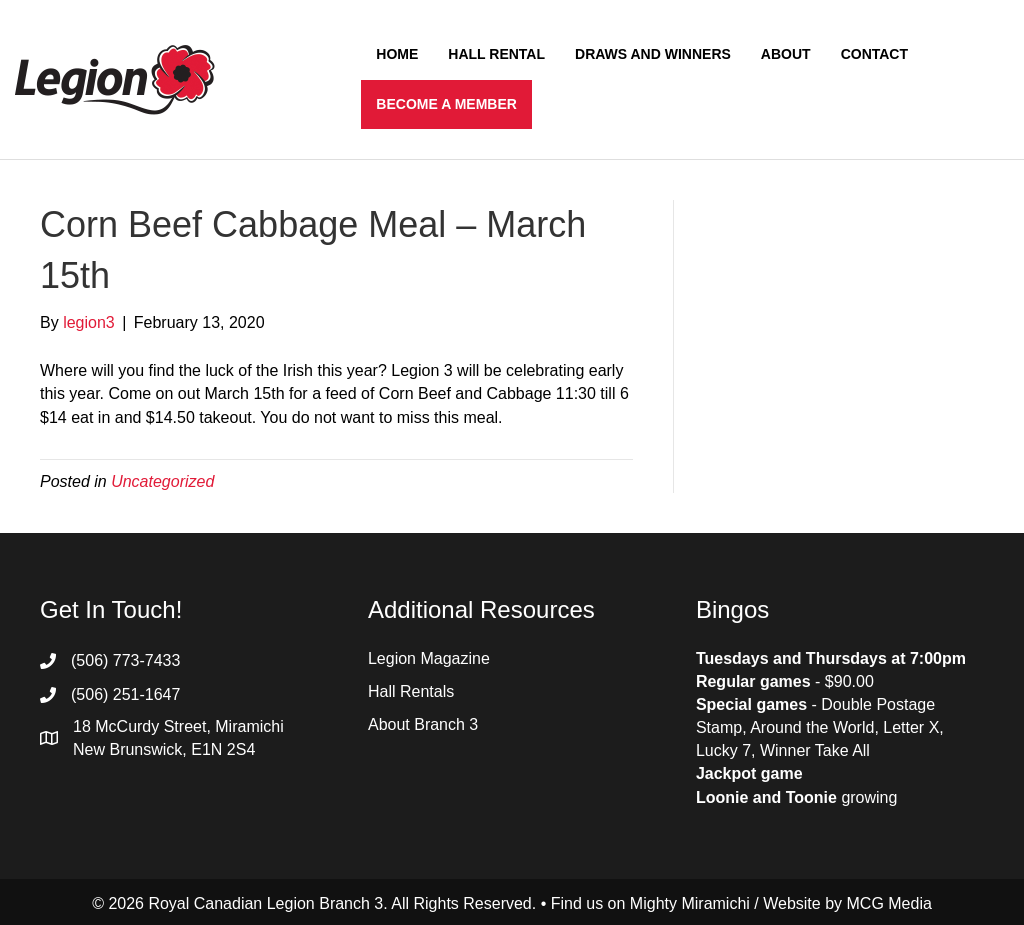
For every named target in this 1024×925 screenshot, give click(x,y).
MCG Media (889, 903)
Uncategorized (162, 481)
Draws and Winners (653, 54)
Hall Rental (496, 54)
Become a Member (446, 104)
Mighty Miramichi (690, 903)
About (786, 54)
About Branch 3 (423, 724)
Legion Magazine (429, 658)
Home (397, 54)
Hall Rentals (411, 691)
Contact (874, 54)
